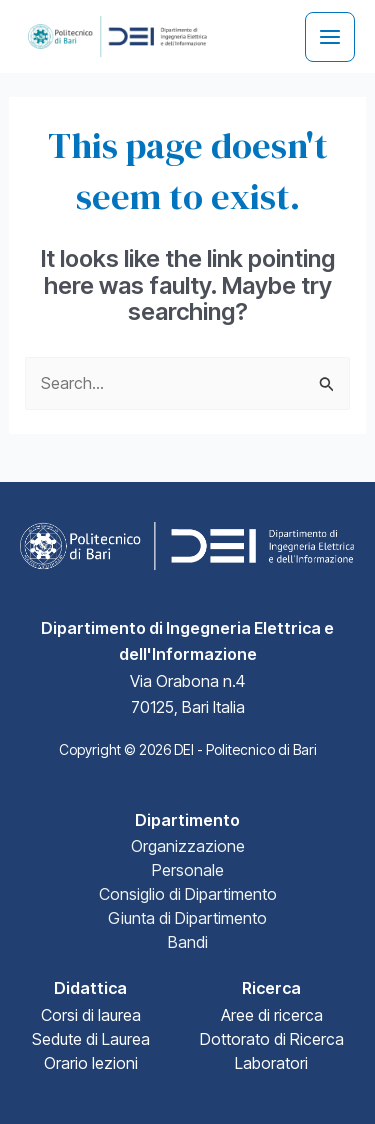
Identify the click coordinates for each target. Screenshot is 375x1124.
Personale (188, 870)
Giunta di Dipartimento (187, 918)
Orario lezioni (91, 1063)
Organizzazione (188, 846)
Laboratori (271, 1063)
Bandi (188, 942)
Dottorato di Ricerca (272, 1039)
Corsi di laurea (91, 1015)
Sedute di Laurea (91, 1039)
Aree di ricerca (272, 1015)
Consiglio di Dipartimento (188, 894)
